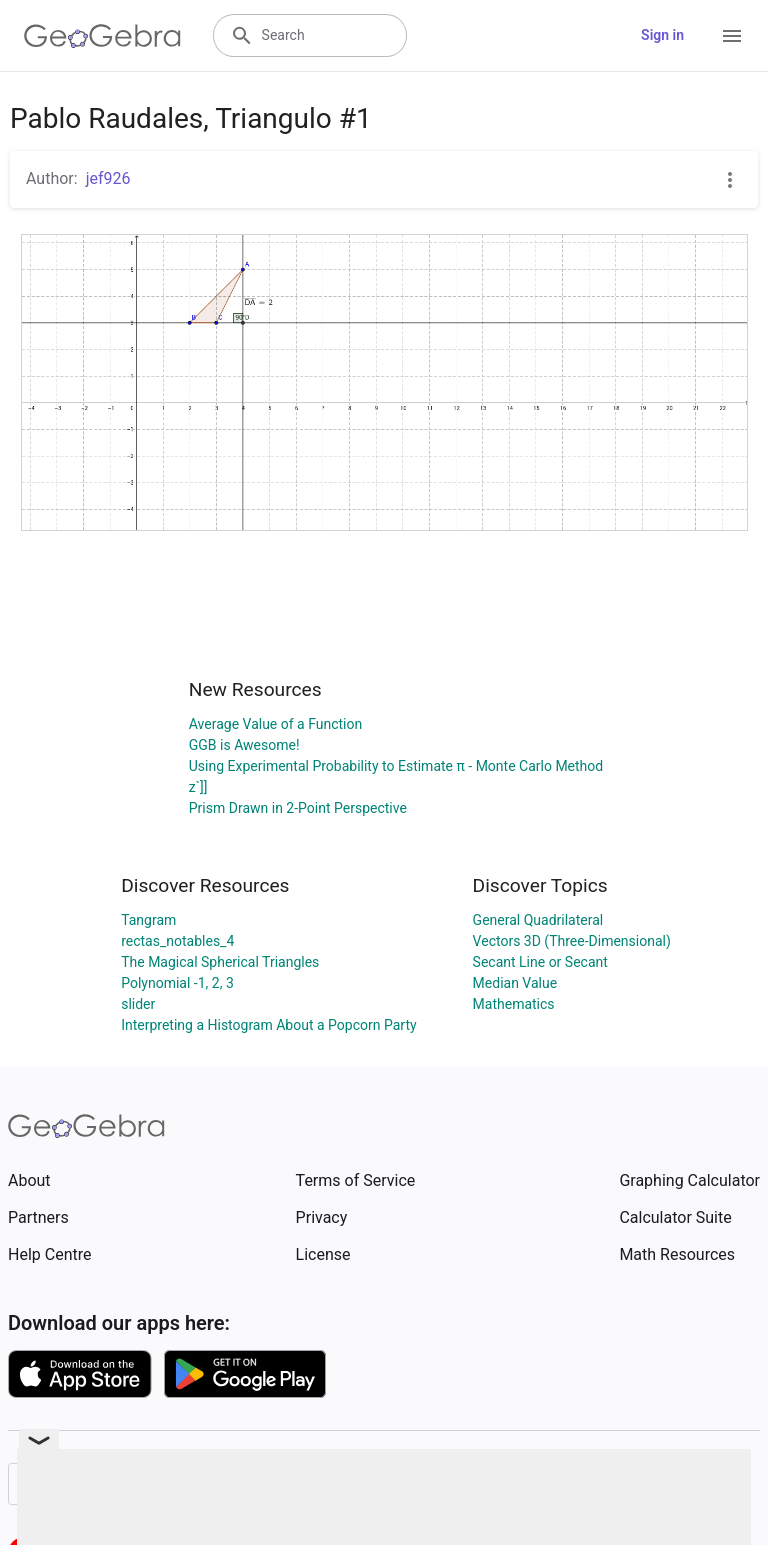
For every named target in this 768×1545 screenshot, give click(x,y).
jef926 (108, 178)
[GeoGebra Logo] (102, 36)
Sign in (662, 35)
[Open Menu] (732, 36)
